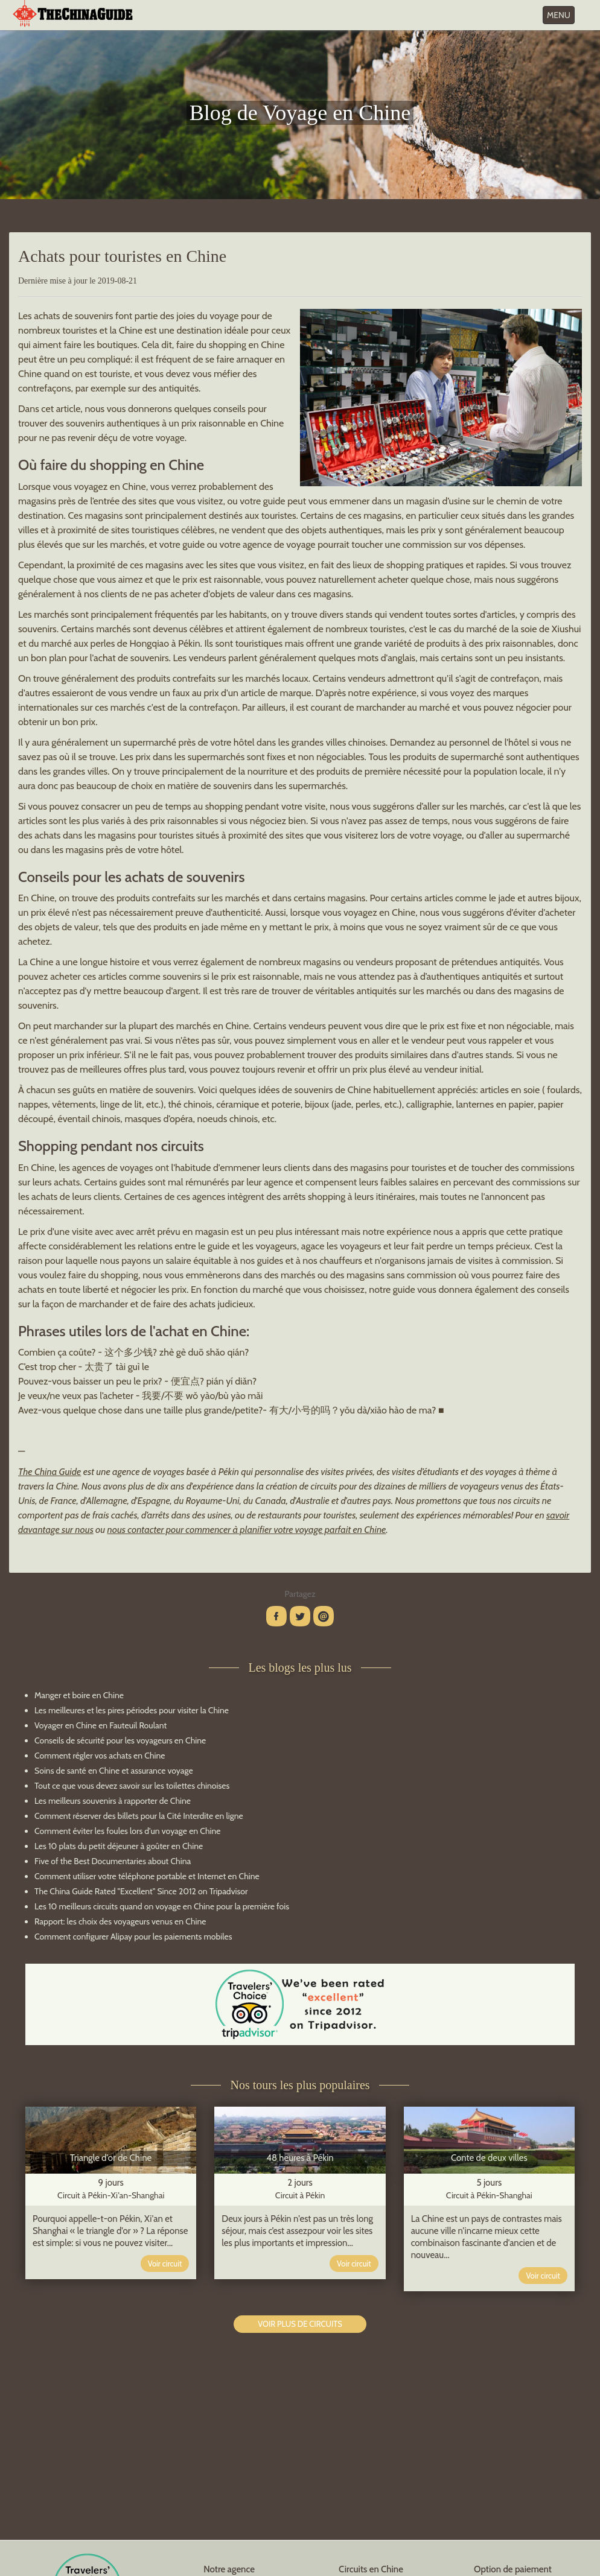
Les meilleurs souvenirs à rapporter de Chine (112, 1800)
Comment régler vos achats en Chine (99, 1755)
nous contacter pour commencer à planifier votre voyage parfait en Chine (246, 1529)
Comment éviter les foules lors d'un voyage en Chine (127, 1831)
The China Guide (49, 1471)
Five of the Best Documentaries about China (112, 1861)
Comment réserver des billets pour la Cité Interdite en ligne (138, 1815)
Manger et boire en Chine (79, 1695)
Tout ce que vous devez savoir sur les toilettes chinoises (131, 1785)
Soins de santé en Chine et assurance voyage (113, 1770)
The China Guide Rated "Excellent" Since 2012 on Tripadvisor (140, 1891)
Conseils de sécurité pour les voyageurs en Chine (120, 1740)
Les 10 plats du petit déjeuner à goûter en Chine (118, 1846)
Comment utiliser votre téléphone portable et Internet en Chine (147, 1876)
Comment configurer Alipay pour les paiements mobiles (133, 1936)
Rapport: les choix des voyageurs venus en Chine (120, 1921)
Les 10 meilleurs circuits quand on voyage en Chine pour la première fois (161, 1906)
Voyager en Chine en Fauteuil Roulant (100, 1725)
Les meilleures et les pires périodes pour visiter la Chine (131, 1710)
